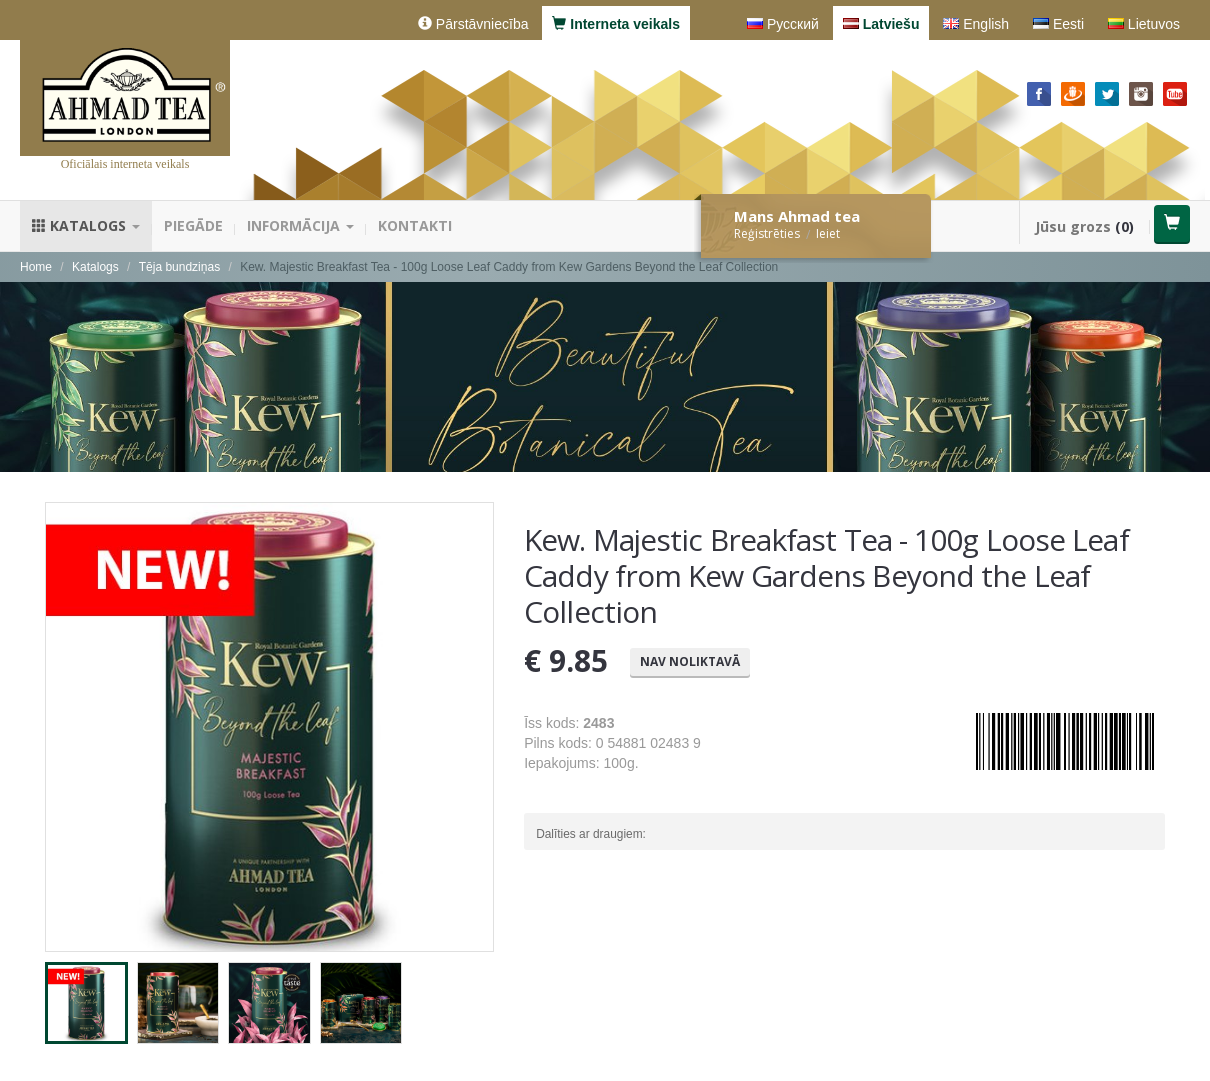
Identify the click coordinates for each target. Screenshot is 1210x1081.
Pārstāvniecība (473, 24)
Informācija (300, 225)
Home (36, 267)
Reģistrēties (767, 233)
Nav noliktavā (690, 661)
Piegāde (193, 225)
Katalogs (86, 225)
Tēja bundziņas (179, 267)
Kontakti (415, 225)
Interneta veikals (616, 24)
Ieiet (828, 233)
